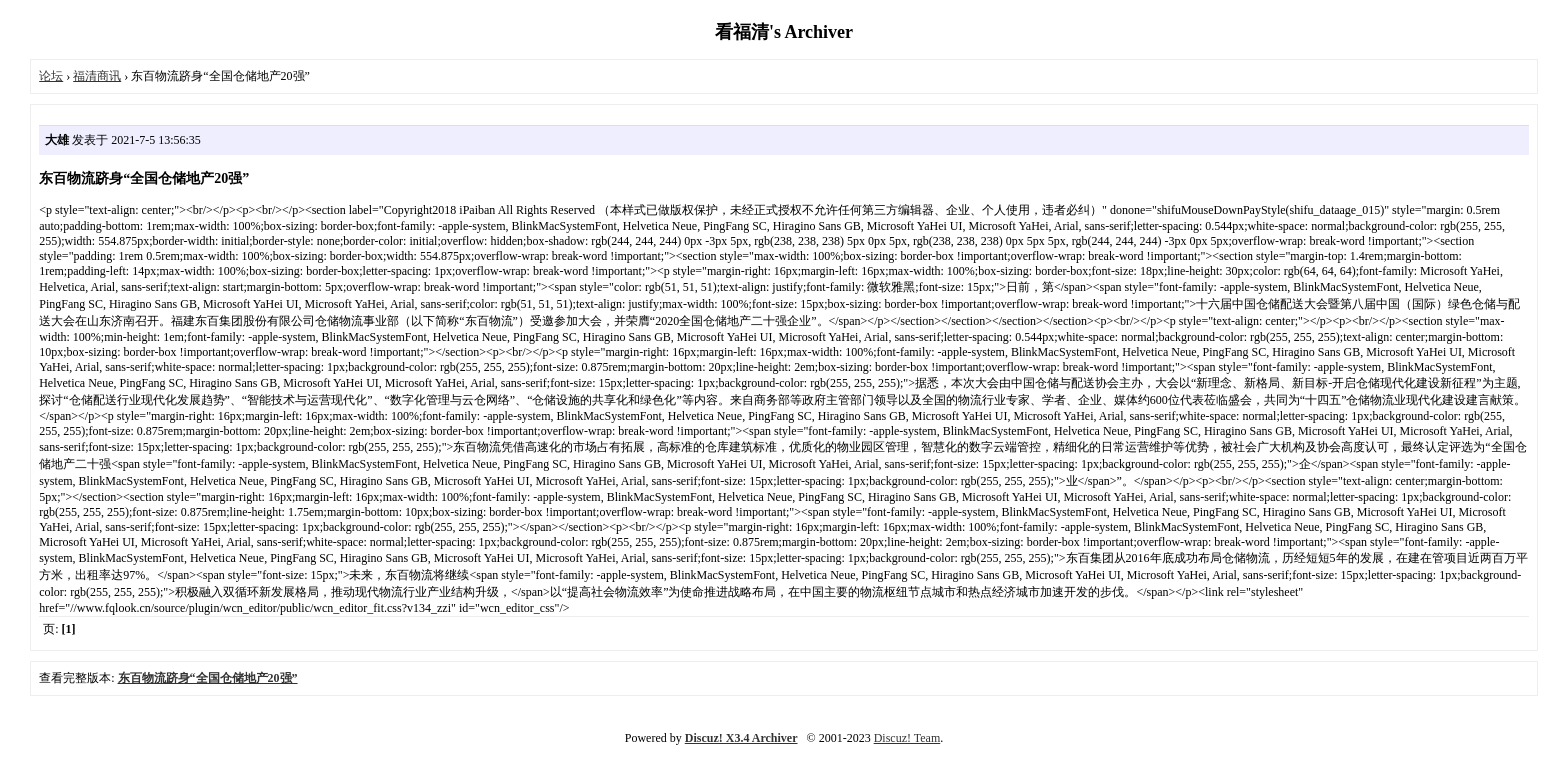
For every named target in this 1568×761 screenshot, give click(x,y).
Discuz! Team (907, 738)
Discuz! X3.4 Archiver (741, 738)
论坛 (51, 76)
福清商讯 (97, 76)
